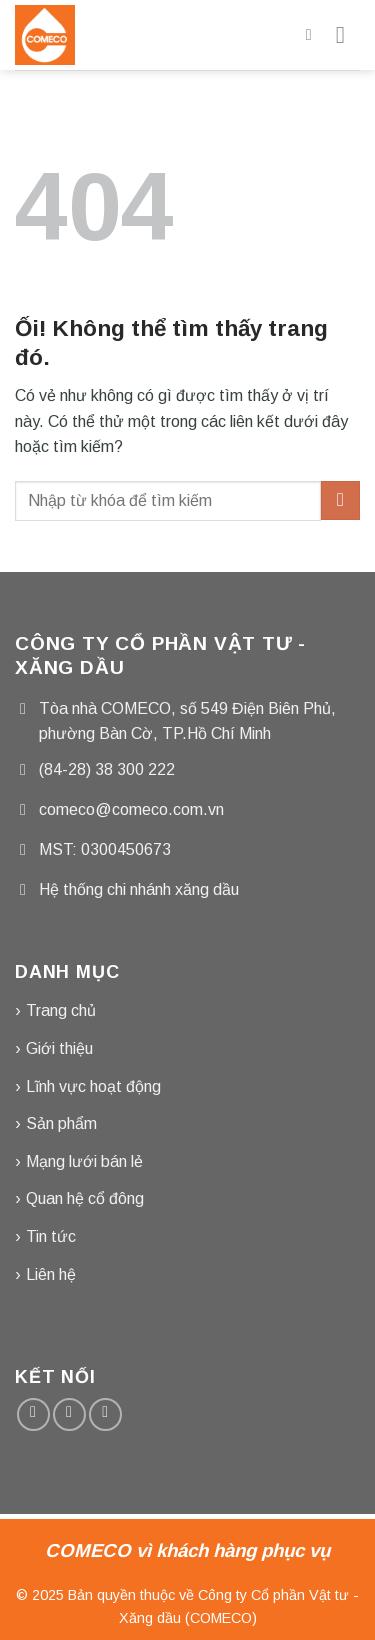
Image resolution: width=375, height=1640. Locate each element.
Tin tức (51, 1236)
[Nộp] (340, 500)
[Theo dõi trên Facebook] (33, 1414)
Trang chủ (61, 1010)
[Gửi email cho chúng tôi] (69, 1414)
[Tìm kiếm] (314, 34)
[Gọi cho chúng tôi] (105, 1414)
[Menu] (348, 34)
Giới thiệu (59, 1048)
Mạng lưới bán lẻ (84, 1161)
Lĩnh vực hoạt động (93, 1086)
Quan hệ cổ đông (85, 1198)
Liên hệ (51, 1274)
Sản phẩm (61, 1123)
